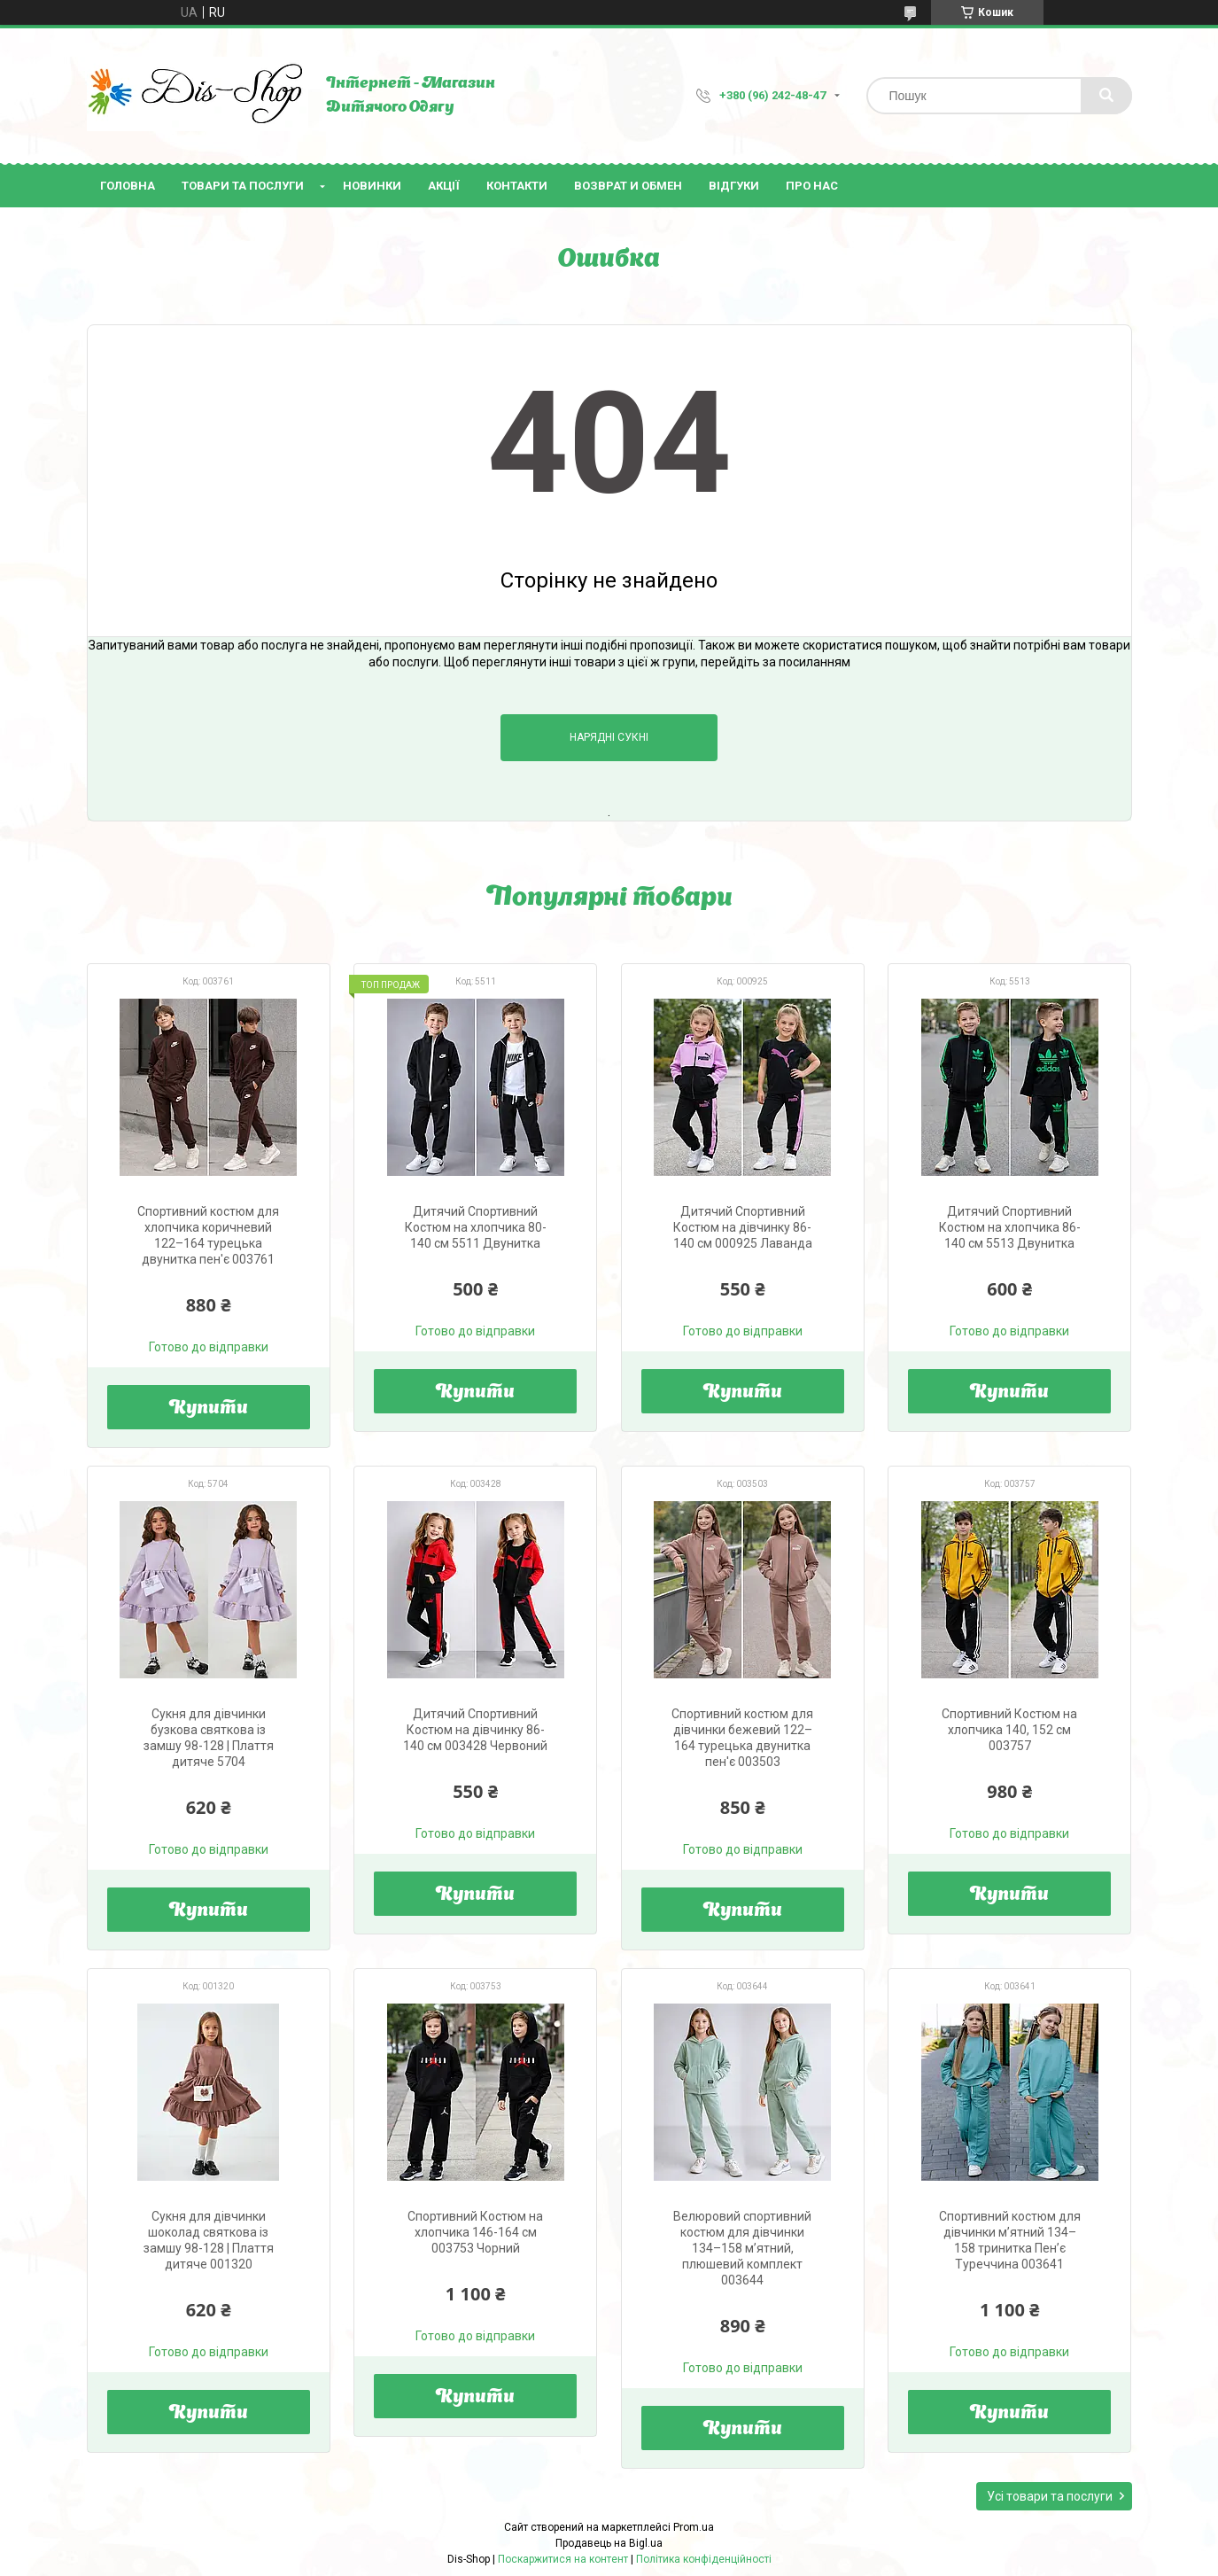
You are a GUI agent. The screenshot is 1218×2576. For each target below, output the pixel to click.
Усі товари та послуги (1050, 2496)
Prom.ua (693, 2527)
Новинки (372, 185)
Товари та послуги (243, 185)
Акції (444, 185)
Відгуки (734, 185)
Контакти (516, 185)
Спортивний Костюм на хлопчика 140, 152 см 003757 (1009, 1730)
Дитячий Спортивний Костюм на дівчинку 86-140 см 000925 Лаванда (742, 1227)
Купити (208, 1409)
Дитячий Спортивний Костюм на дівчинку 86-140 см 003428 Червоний (475, 1730)
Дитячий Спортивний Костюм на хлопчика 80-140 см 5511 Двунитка (476, 1227)
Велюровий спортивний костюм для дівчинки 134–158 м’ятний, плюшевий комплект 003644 (742, 2248)
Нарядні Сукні (609, 737)
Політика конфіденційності (704, 2559)
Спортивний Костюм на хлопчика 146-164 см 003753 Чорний (475, 2232)
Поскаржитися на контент (563, 2559)
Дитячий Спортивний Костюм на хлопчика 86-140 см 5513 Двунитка (1010, 1227)
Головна (127, 185)
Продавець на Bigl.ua (609, 2543)
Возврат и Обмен (628, 185)
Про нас (812, 185)
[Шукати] (1106, 95)
